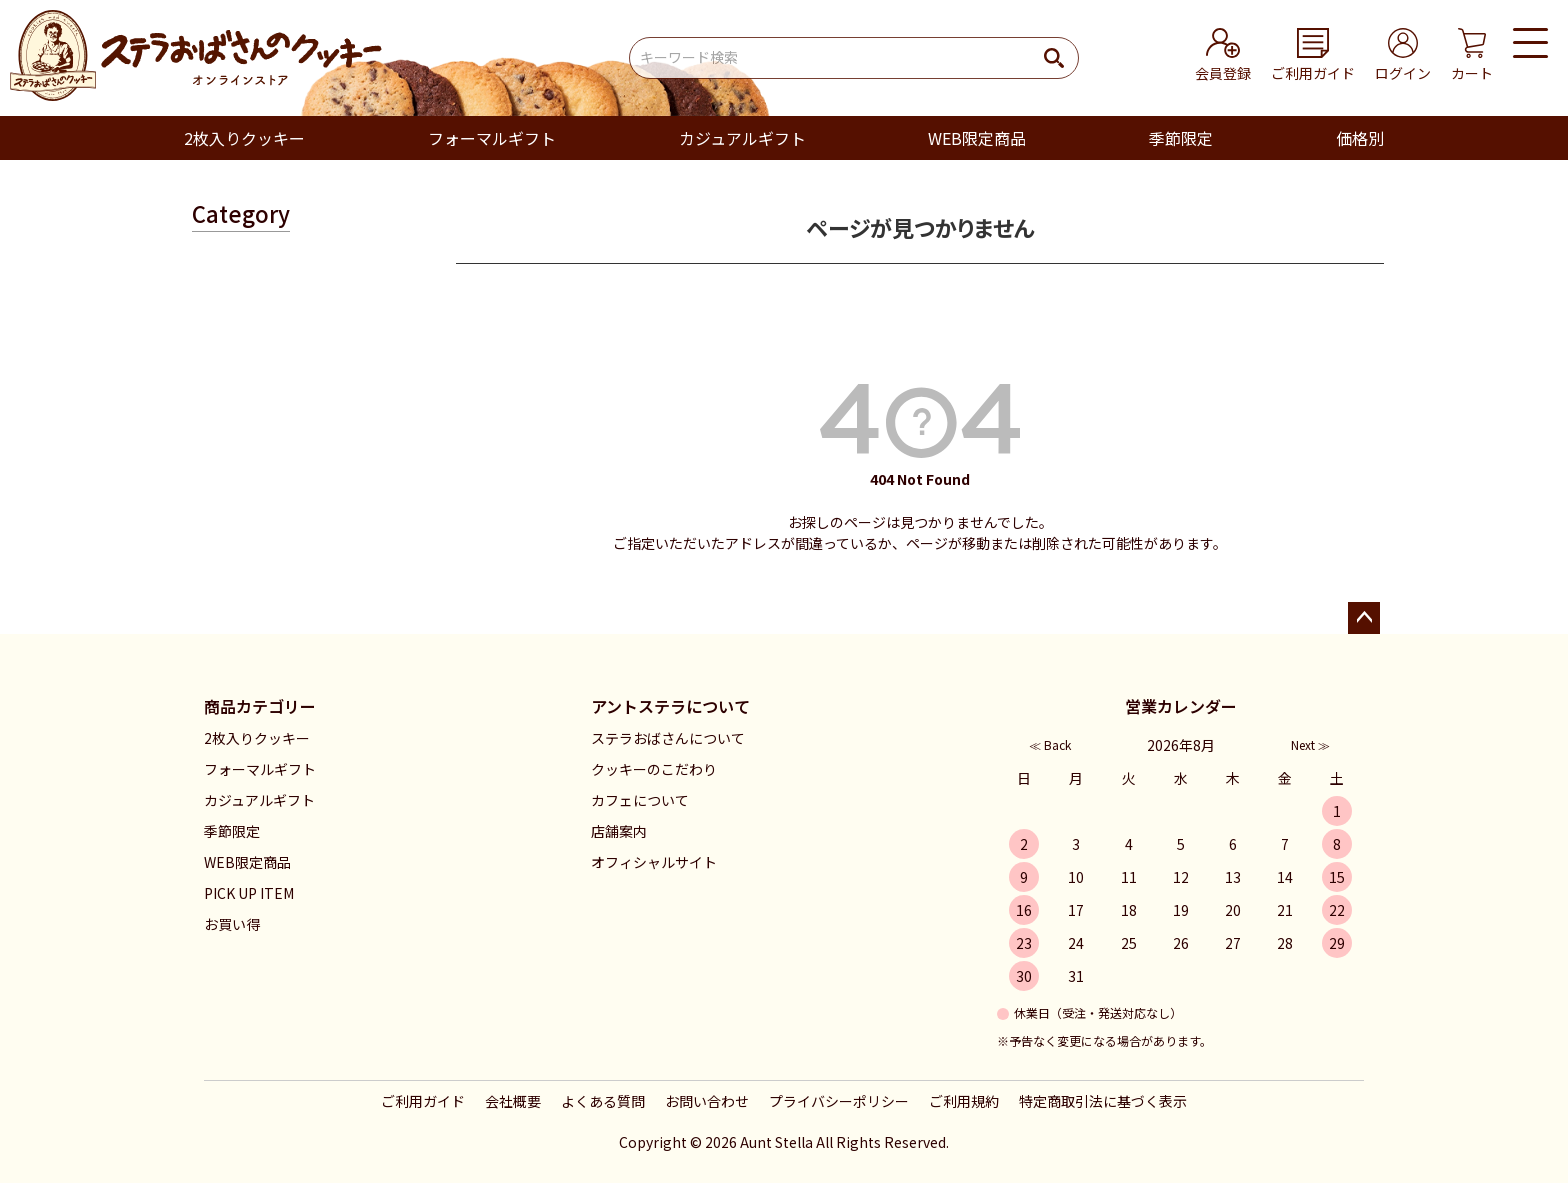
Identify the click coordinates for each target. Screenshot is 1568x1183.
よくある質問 (603, 1101)
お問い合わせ (707, 1101)
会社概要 (513, 1101)
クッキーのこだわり (654, 769)
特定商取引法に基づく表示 (1103, 1101)
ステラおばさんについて (668, 738)
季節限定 (1181, 138)
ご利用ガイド (423, 1101)
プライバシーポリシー (839, 1101)
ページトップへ (1364, 618)
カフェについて (640, 800)
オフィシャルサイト (654, 862)
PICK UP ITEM (249, 893)
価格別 (1360, 138)
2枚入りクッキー (244, 138)
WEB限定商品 (977, 138)
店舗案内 (619, 831)
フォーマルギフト (492, 138)
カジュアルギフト (742, 138)
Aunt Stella (776, 1142)
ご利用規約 (964, 1101)
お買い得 (232, 924)
